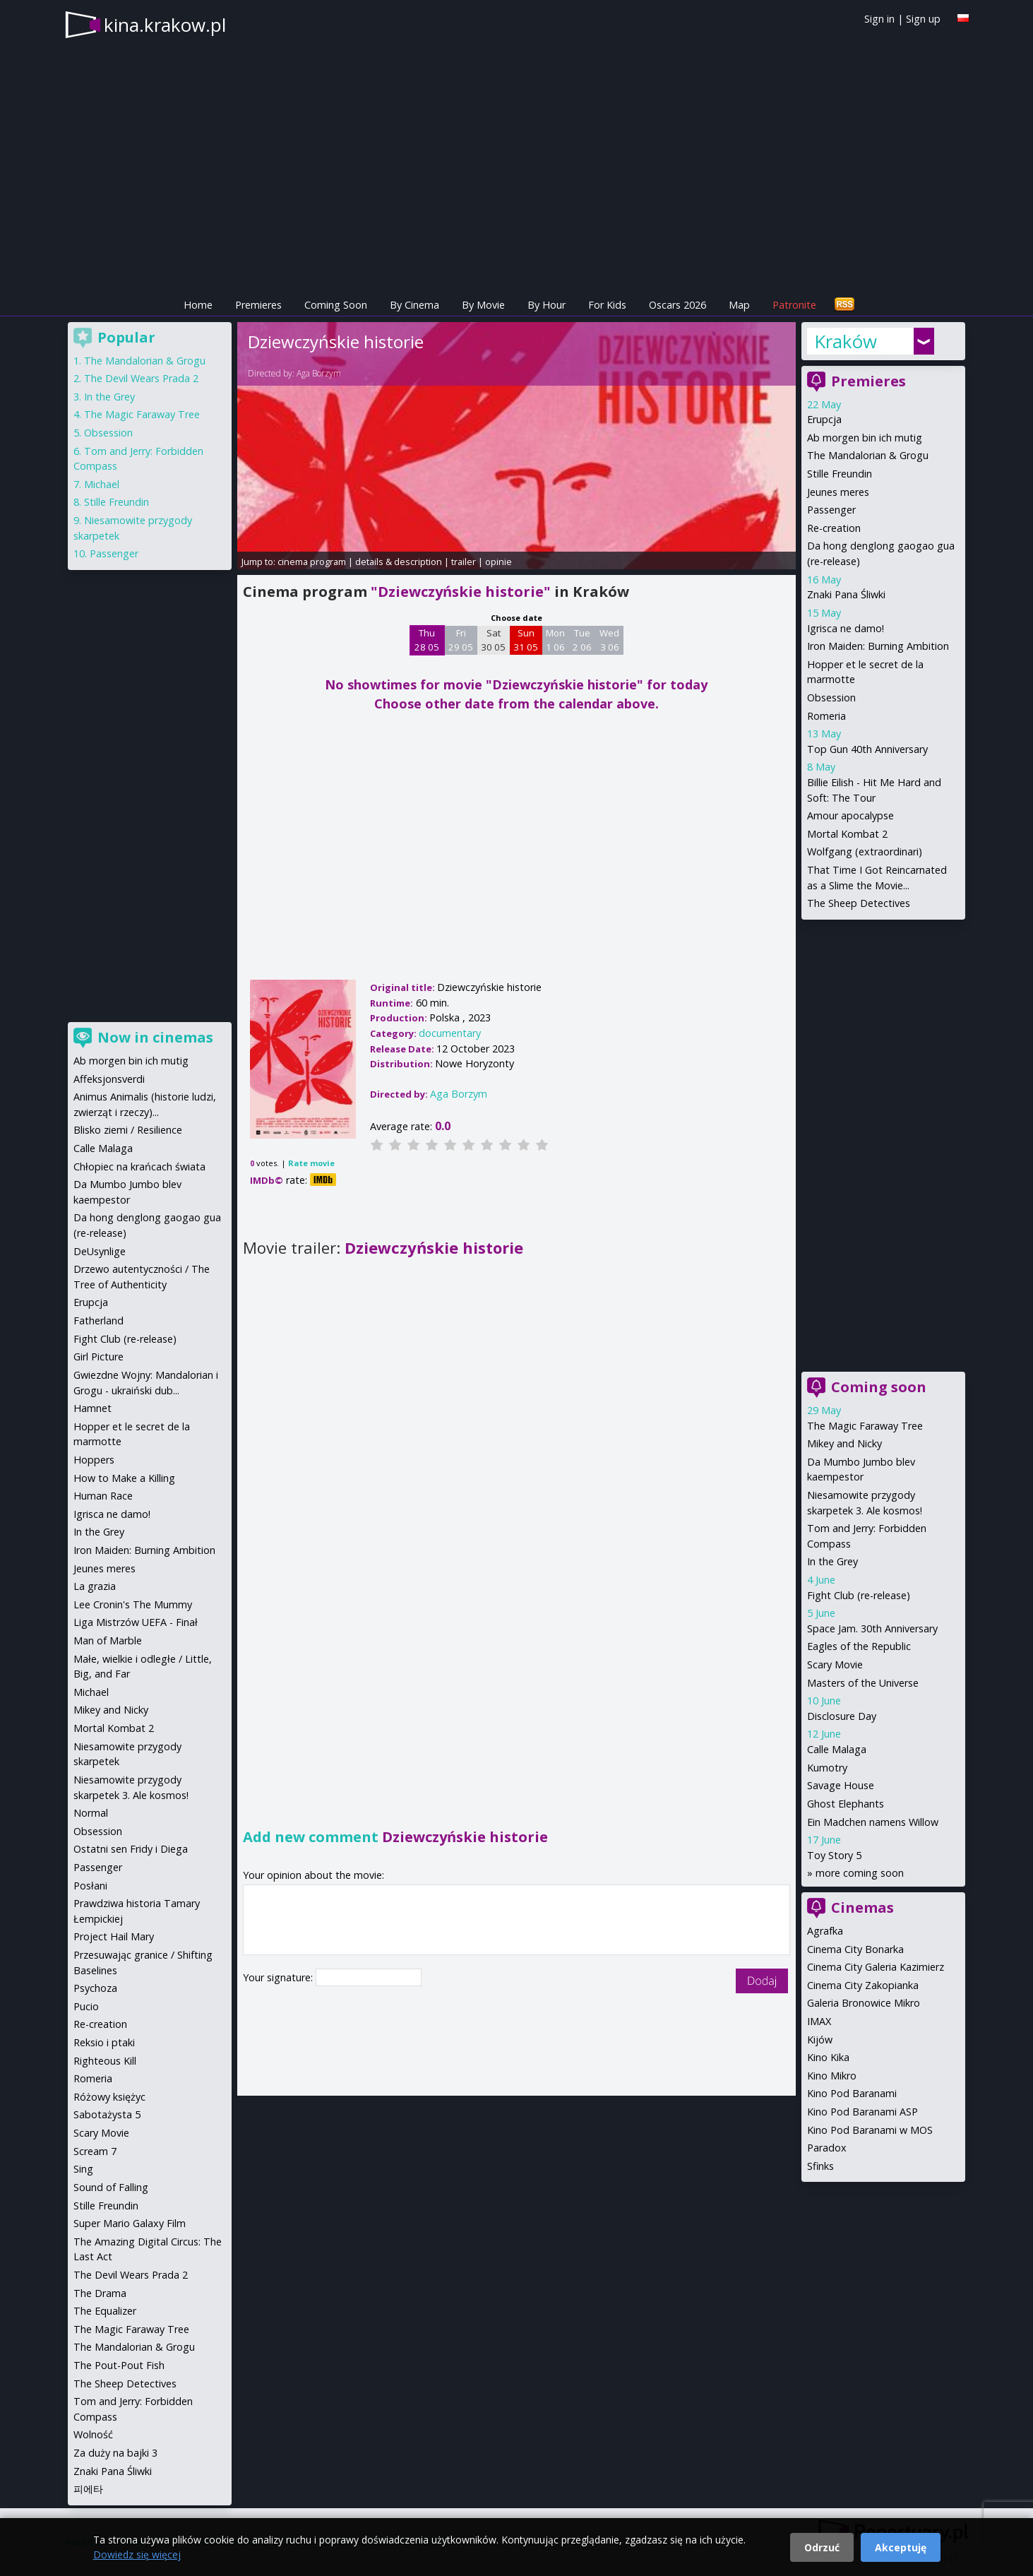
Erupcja (824, 419)
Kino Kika (828, 2057)
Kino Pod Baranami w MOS (870, 2130)
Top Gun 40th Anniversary (867, 749)
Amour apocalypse (850, 815)
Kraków (845, 341)
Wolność (93, 2434)
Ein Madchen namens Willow (872, 1822)
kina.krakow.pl (165, 24)
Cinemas (862, 1907)
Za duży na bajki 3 (115, 2452)
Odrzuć (822, 2547)
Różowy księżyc (109, 2096)
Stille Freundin (839, 473)
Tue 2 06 (582, 640)
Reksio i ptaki (104, 2042)
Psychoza (95, 1988)
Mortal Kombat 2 (847, 834)
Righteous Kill (104, 2060)
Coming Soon (335, 304)
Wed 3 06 (609, 640)
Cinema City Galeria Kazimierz (875, 1966)
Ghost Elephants (845, 1803)
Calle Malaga (836, 1749)
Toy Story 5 (834, 1855)
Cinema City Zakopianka (863, 1985)
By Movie (483, 304)
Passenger (831, 509)
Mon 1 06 (555, 640)
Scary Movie (835, 1664)
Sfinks (820, 2166)
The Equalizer (104, 2310)
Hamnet (92, 1408)
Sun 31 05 (525, 640)
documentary (450, 1033)
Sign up (923, 18)
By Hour (546, 304)
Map (739, 304)
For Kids (607, 304)
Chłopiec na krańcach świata (139, 1166)
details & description (398, 561)
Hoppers (93, 1459)
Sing (83, 2169)
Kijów (819, 2039)
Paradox (827, 2147)
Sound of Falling (110, 2187)
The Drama (99, 2293)
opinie (498, 561)
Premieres (258, 304)
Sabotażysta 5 (107, 2114)
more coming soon (860, 1873)
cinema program (311, 561)
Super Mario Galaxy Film (129, 2223)
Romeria (826, 716)
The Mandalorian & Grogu (867, 455)
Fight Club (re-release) (858, 1595)
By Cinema (414, 304)
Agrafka (825, 1930)
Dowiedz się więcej (137, 2554)
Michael (101, 484)
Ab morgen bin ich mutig (864, 437)
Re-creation (834, 528)
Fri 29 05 (460, 640)
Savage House (840, 1785)
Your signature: (279, 1977)
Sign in (879, 18)
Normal (90, 1813)
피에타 (88, 2488)
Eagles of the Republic (859, 1646)
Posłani (90, 1885)
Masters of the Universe (863, 1683)
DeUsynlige (99, 1251)
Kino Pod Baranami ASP (862, 2111)
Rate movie (311, 1163)
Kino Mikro (831, 2075)
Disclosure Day (841, 1716)
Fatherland (98, 1320)
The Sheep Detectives (858, 903)
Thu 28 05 (426, 640)
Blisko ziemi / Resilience (127, 1129)
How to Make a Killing (124, 1478)
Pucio (86, 2006)
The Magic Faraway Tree (865, 1425)
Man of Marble (107, 1640)
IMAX (819, 2021)
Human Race (103, 1495)
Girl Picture (98, 1356)
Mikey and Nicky (844, 1443)
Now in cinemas (155, 1037)
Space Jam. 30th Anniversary (872, 1628)
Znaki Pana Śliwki (846, 594)
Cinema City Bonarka (855, 1949)
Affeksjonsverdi (109, 1079)
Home (198, 304)
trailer (463, 561)
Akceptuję (900, 2547)
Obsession (831, 697)
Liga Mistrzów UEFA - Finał (135, 1622)
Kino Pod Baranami (852, 2093)
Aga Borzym (319, 373)
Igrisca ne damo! (845, 628)
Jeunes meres (838, 492)
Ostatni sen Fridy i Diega (130, 1849)
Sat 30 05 (493, 640)
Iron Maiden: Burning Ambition (878, 646)
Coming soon (878, 1386)
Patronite (794, 304)
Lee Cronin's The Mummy (132, 1604)
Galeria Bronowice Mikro (863, 2003)
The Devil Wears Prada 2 (141, 378)
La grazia (94, 1586)
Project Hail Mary (113, 1936)
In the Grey (832, 1561)
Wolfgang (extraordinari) (864, 851)
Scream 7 (95, 2151)
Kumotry (827, 1767)
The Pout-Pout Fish (119, 2365)
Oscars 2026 (677, 304)
